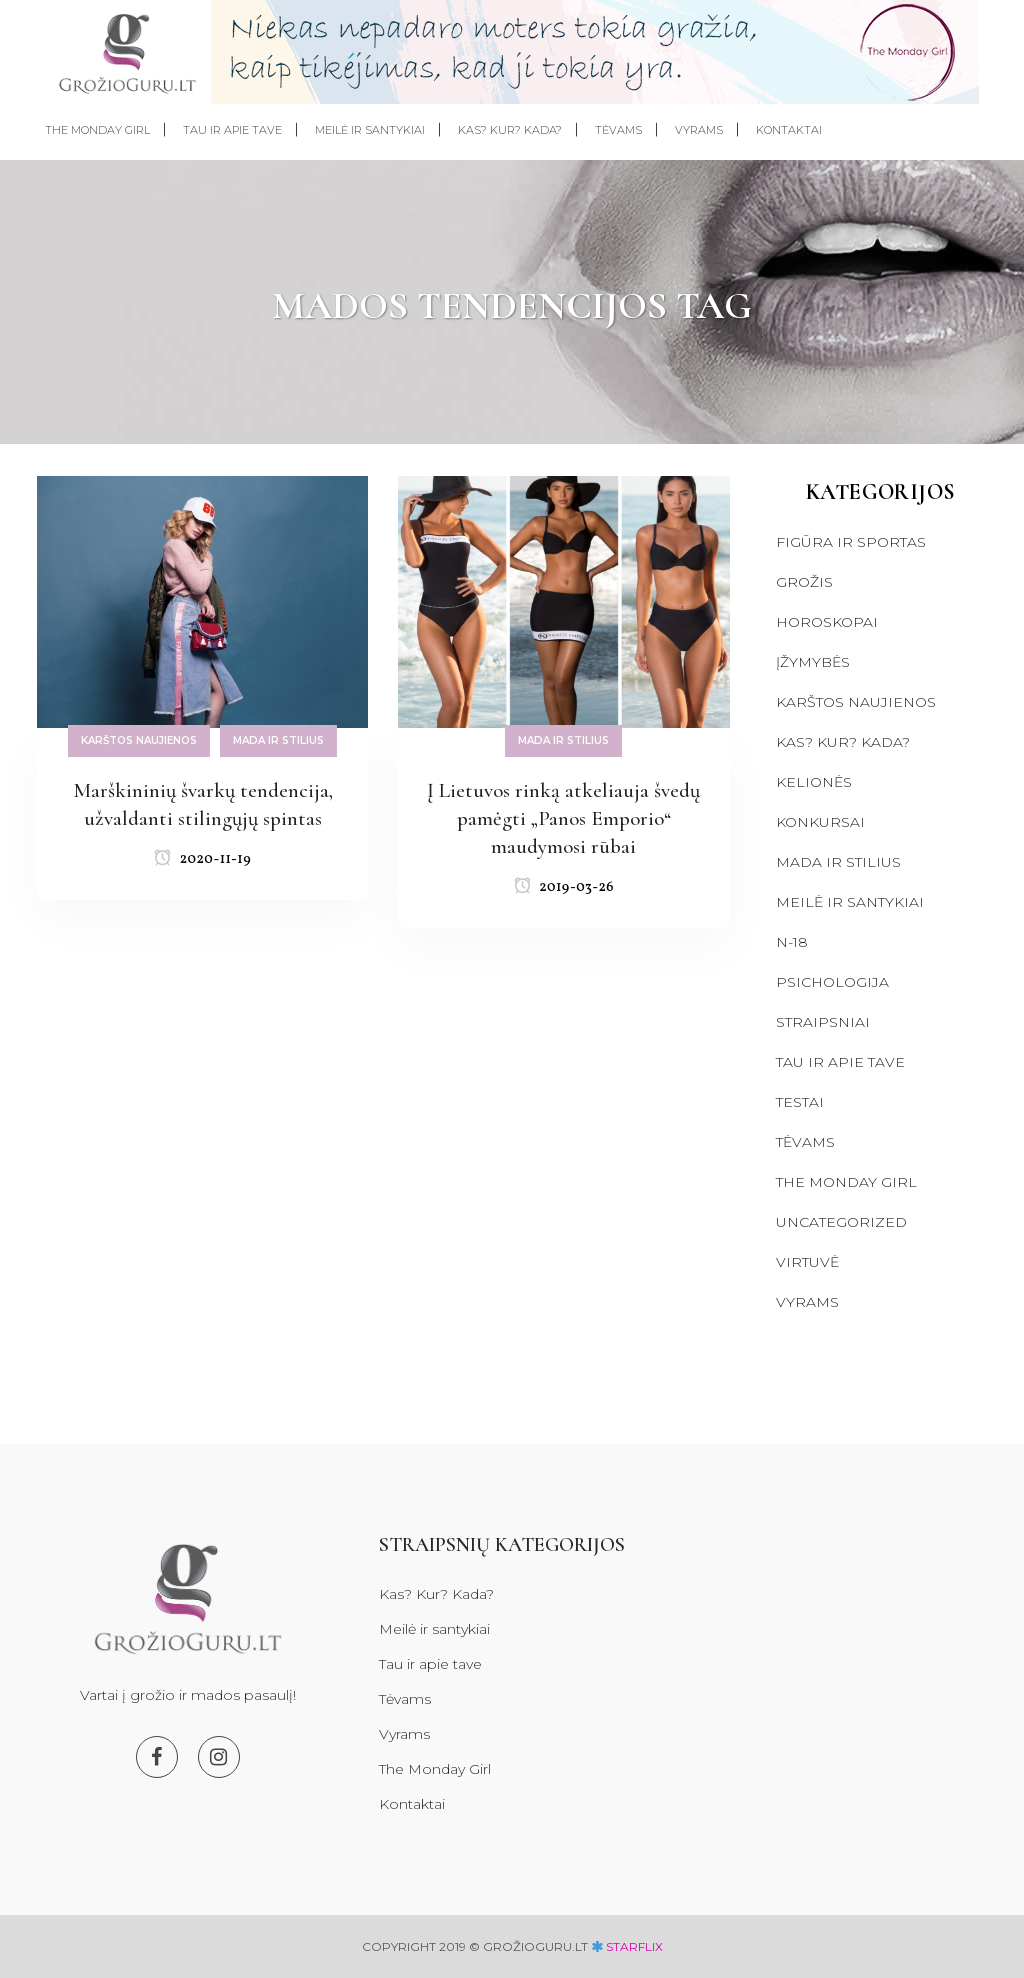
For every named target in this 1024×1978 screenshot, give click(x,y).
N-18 (792, 942)
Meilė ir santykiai (850, 902)
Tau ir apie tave (840, 1062)
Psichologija (832, 982)
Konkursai (820, 822)
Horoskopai (827, 622)
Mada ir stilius (838, 862)
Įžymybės (813, 662)
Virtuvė (807, 1262)
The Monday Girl (846, 1182)
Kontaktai (412, 1804)
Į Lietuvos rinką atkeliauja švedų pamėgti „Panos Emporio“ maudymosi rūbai (563, 818)
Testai (800, 1102)
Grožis (804, 582)
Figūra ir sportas (851, 542)
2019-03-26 (564, 887)
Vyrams (807, 1302)
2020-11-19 (202, 859)
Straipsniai (823, 1022)
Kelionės (814, 782)
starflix (634, 1946)
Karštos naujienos (856, 702)
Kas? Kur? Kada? (843, 742)
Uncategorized (841, 1222)
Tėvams (805, 1142)
